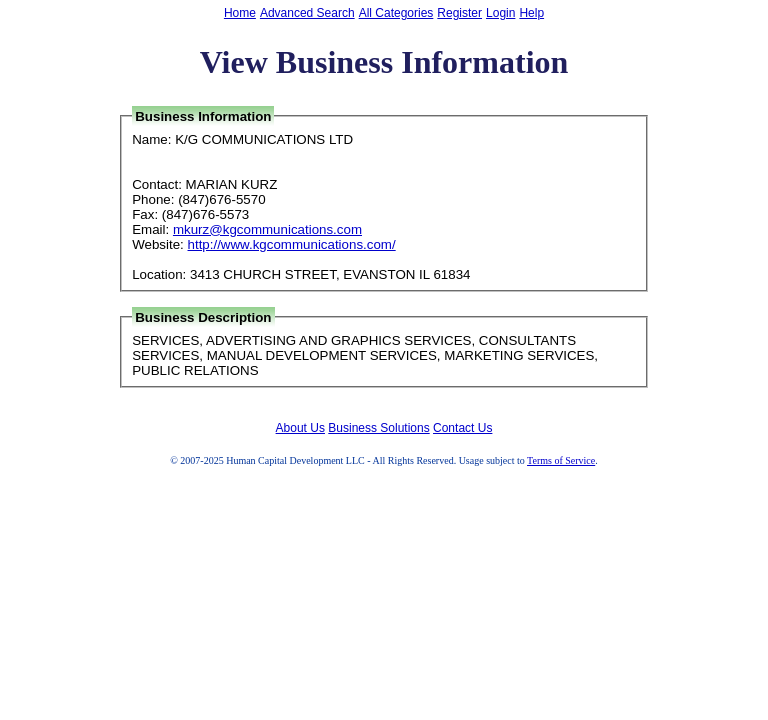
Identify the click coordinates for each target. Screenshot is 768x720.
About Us (300, 428)
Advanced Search (307, 13)
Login (500, 13)
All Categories (396, 13)
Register (459, 13)
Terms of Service (561, 460)
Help (531, 13)
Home (240, 13)
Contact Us (462, 428)
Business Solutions (378, 428)
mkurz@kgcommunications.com (267, 229)
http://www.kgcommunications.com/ (292, 244)
